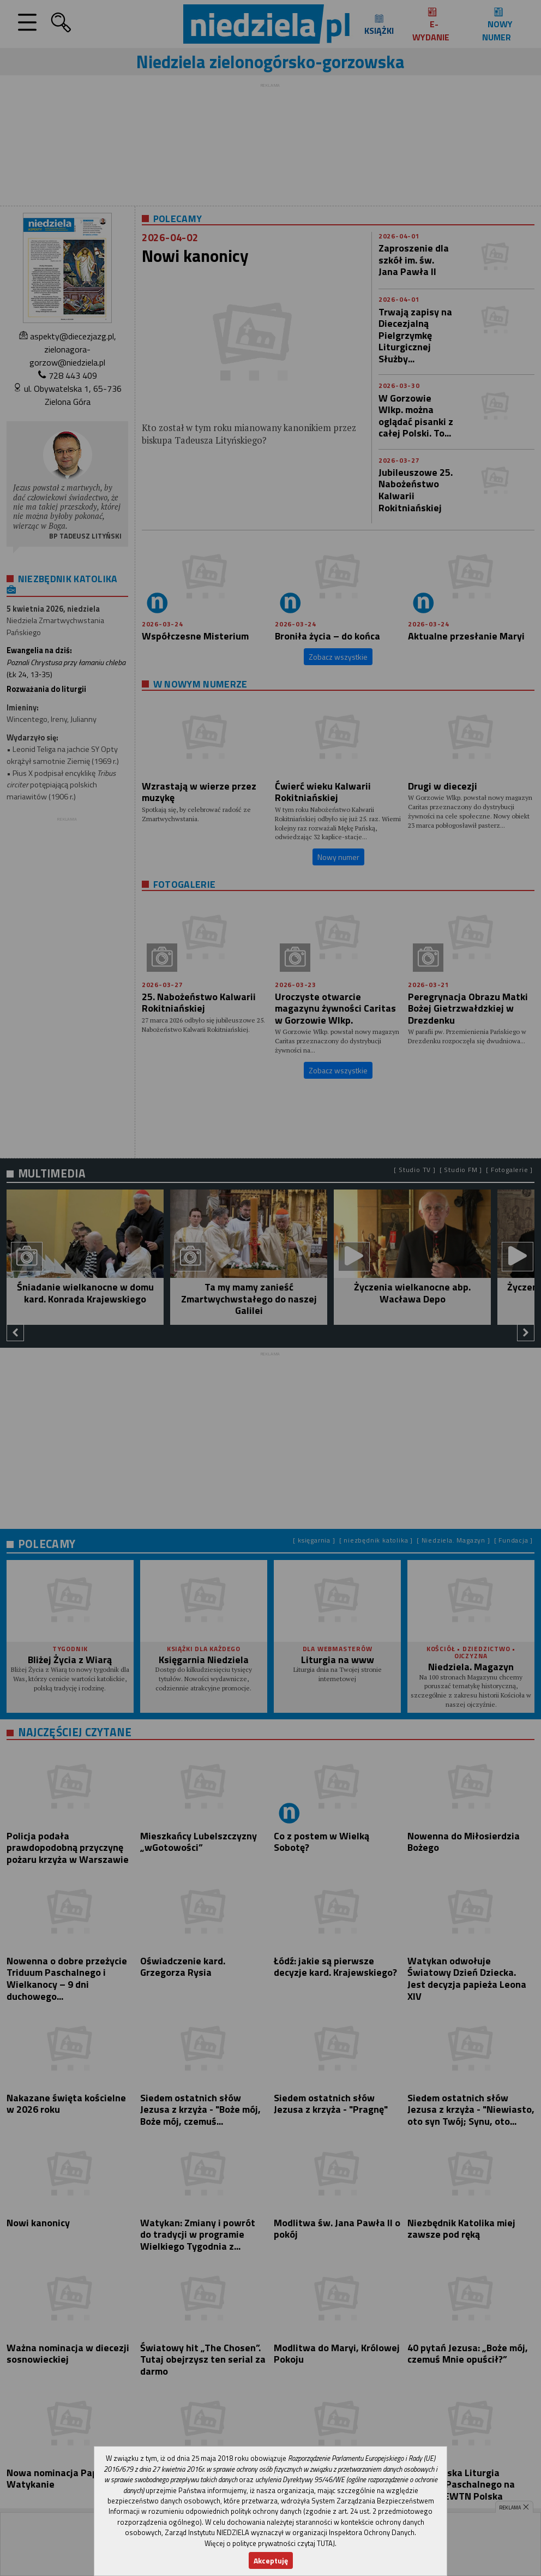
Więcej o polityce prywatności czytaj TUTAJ (270, 2543)
